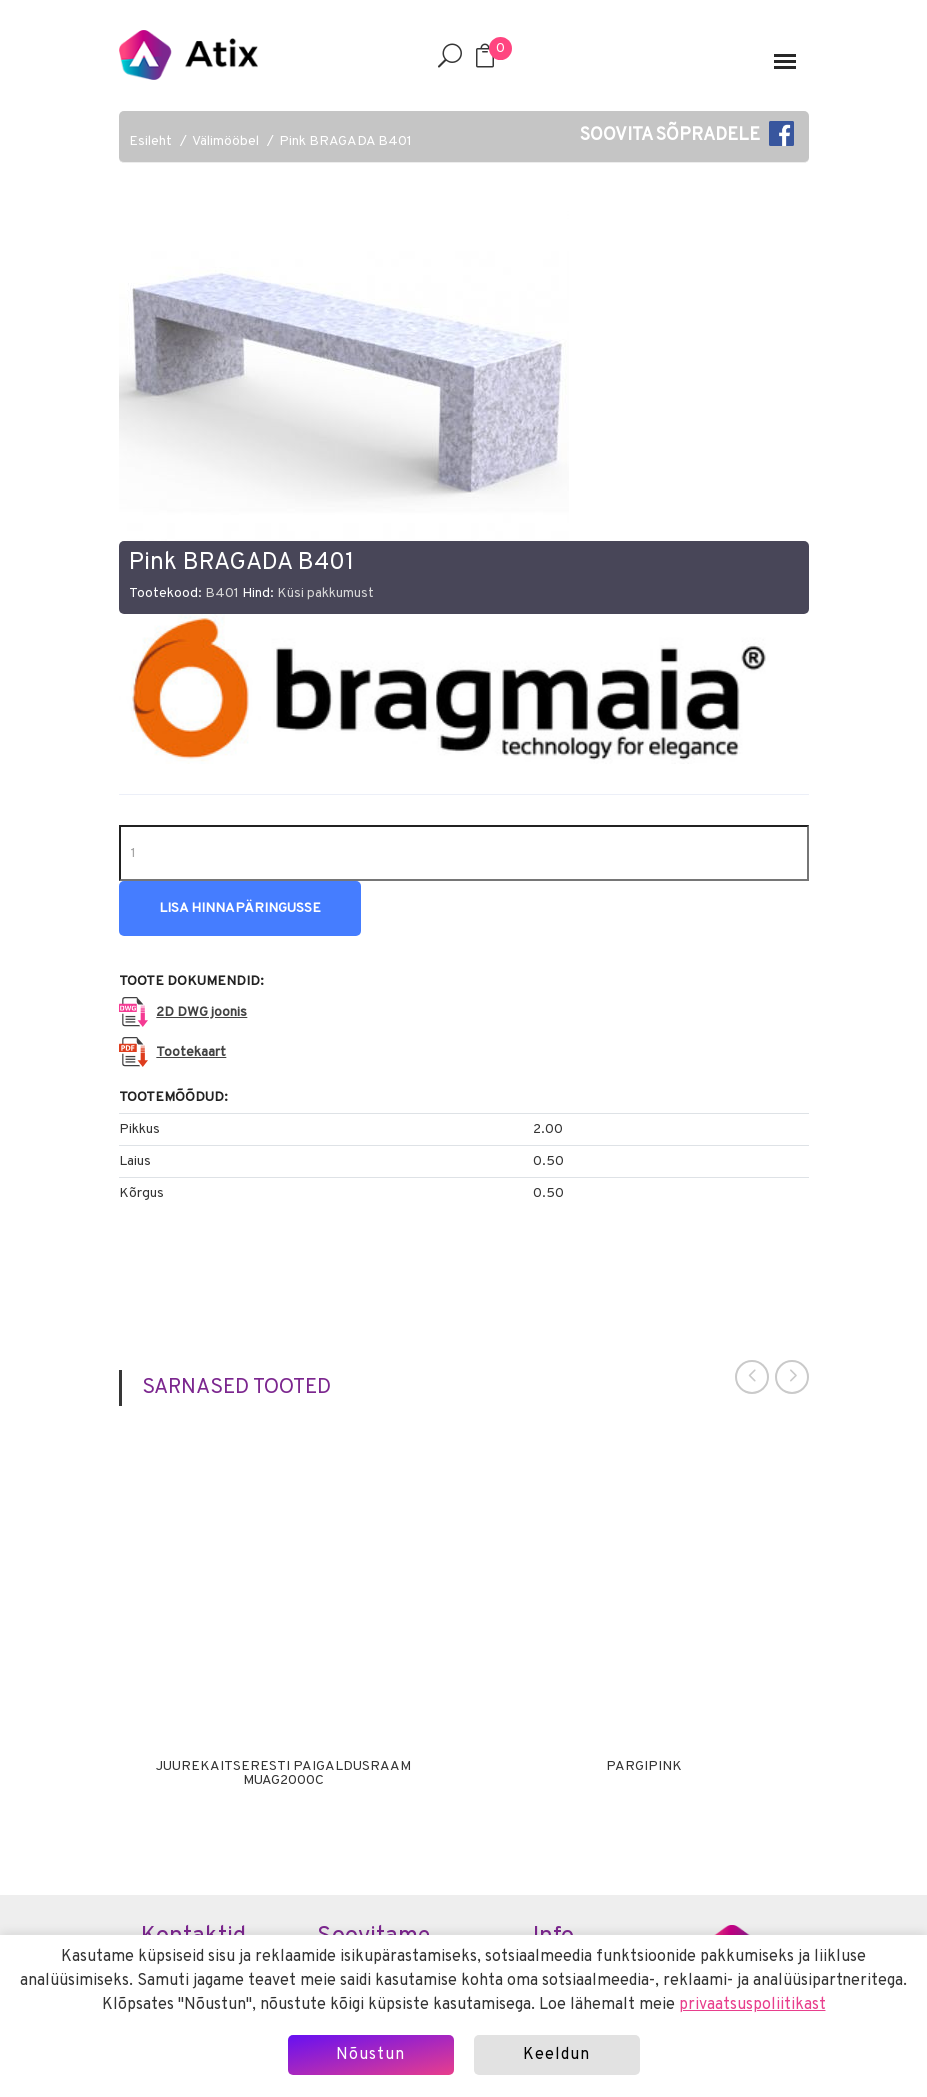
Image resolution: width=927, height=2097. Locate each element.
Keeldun (556, 2055)
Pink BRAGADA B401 (345, 141)
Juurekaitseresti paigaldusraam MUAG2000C (283, 1774)
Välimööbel (225, 141)
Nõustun (370, 2055)
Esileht (150, 141)
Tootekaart (191, 1052)
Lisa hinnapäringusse (240, 908)
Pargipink (644, 1767)
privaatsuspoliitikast (752, 2005)
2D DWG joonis (201, 1012)
